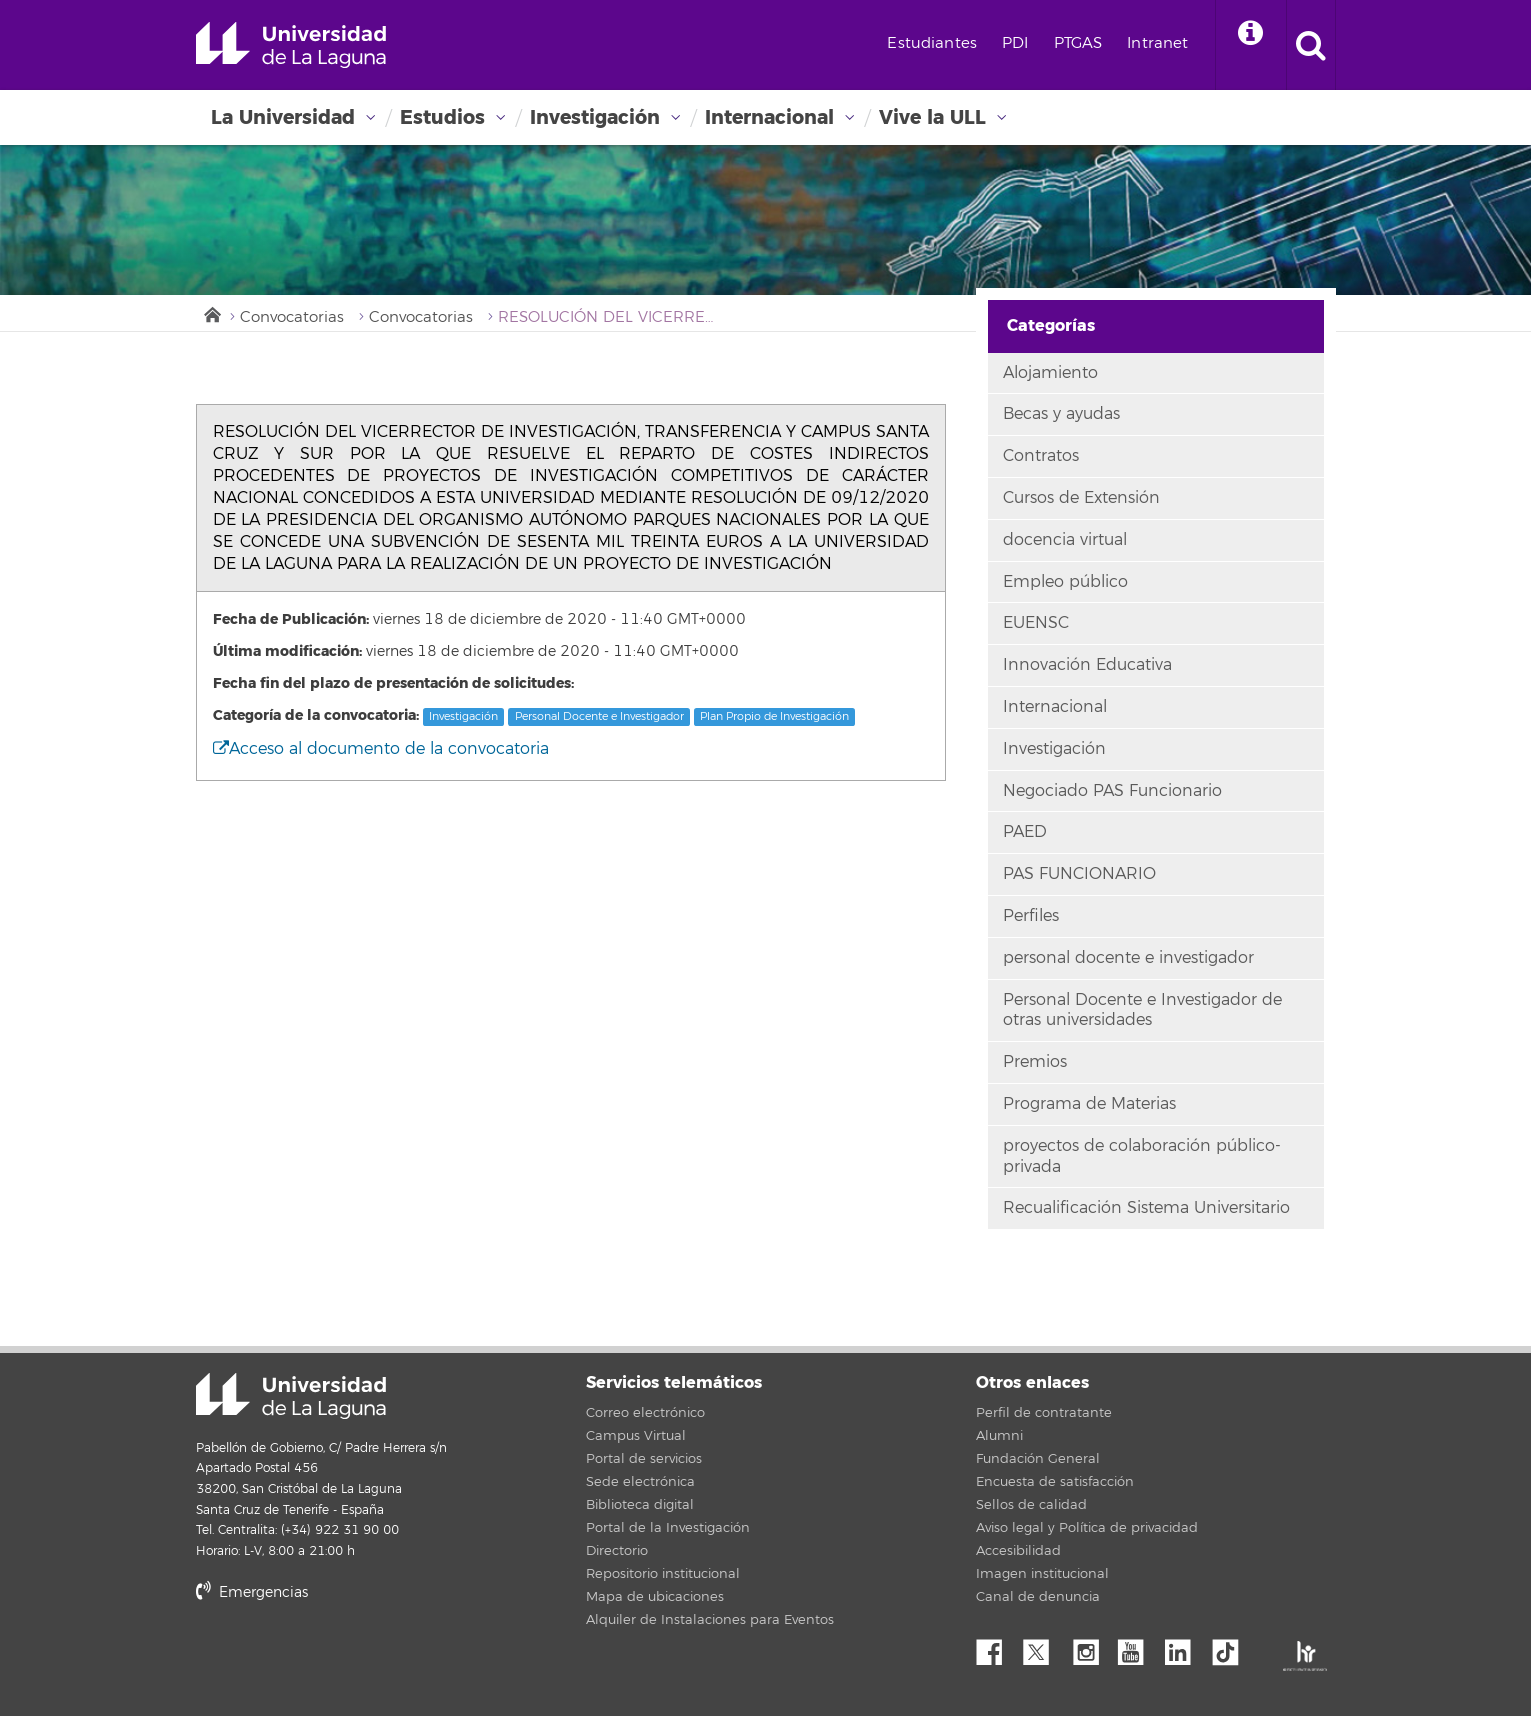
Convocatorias (292, 317)
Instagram (1091, 1647)
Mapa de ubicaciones (655, 1597)
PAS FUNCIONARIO (1079, 874)
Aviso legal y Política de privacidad (1087, 1528)
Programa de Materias (1089, 1104)
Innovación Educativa (1087, 665)
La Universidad (283, 117)
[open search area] (1311, 45)
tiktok (1232, 1647)
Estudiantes (932, 43)
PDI (1015, 43)
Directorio (617, 1551)
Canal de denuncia (1038, 1597)
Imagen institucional (1042, 1574)
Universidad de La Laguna (291, 45)
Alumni (999, 1436)
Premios (1035, 1062)
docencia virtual (1065, 540)
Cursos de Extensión (1081, 498)
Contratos (1041, 456)
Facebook (997, 1647)
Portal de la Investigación (668, 1528)
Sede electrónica (640, 1482)
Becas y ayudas (1061, 414)
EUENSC (1036, 623)
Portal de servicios (644, 1459)
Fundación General (1038, 1459)
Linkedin (1185, 1647)
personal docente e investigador (1128, 958)
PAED (1025, 832)
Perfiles (1031, 916)
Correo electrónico (645, 1413)
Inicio (211, 313)
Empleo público (1065, 582)
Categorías (1051, 325)
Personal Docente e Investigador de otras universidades (1142, 1010)
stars (346, 1660)
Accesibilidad (1018, 1551)
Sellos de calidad (1031, 1505)
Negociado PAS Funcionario (1112, 791)
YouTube (1138, 1647)
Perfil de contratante (1044, 1413)
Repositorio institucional (663, 1574)
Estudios (442, 117)
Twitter (1044, 1647)
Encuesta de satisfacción (1055, 1482)
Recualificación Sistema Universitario (1146, 1208)
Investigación (595, 117)
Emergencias (252, 1592)
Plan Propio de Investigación (774, 716)
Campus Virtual (636, 1436)
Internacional (769, 117)
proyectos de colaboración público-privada (1142, 1156)
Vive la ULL (932, 117)
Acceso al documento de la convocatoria (381, 749)
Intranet (1157, 43)
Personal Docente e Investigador (599, 716)
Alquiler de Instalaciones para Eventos (710, 1620)
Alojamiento (1050, 373)
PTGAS (1078, 43)
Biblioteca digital (640, 1505)
